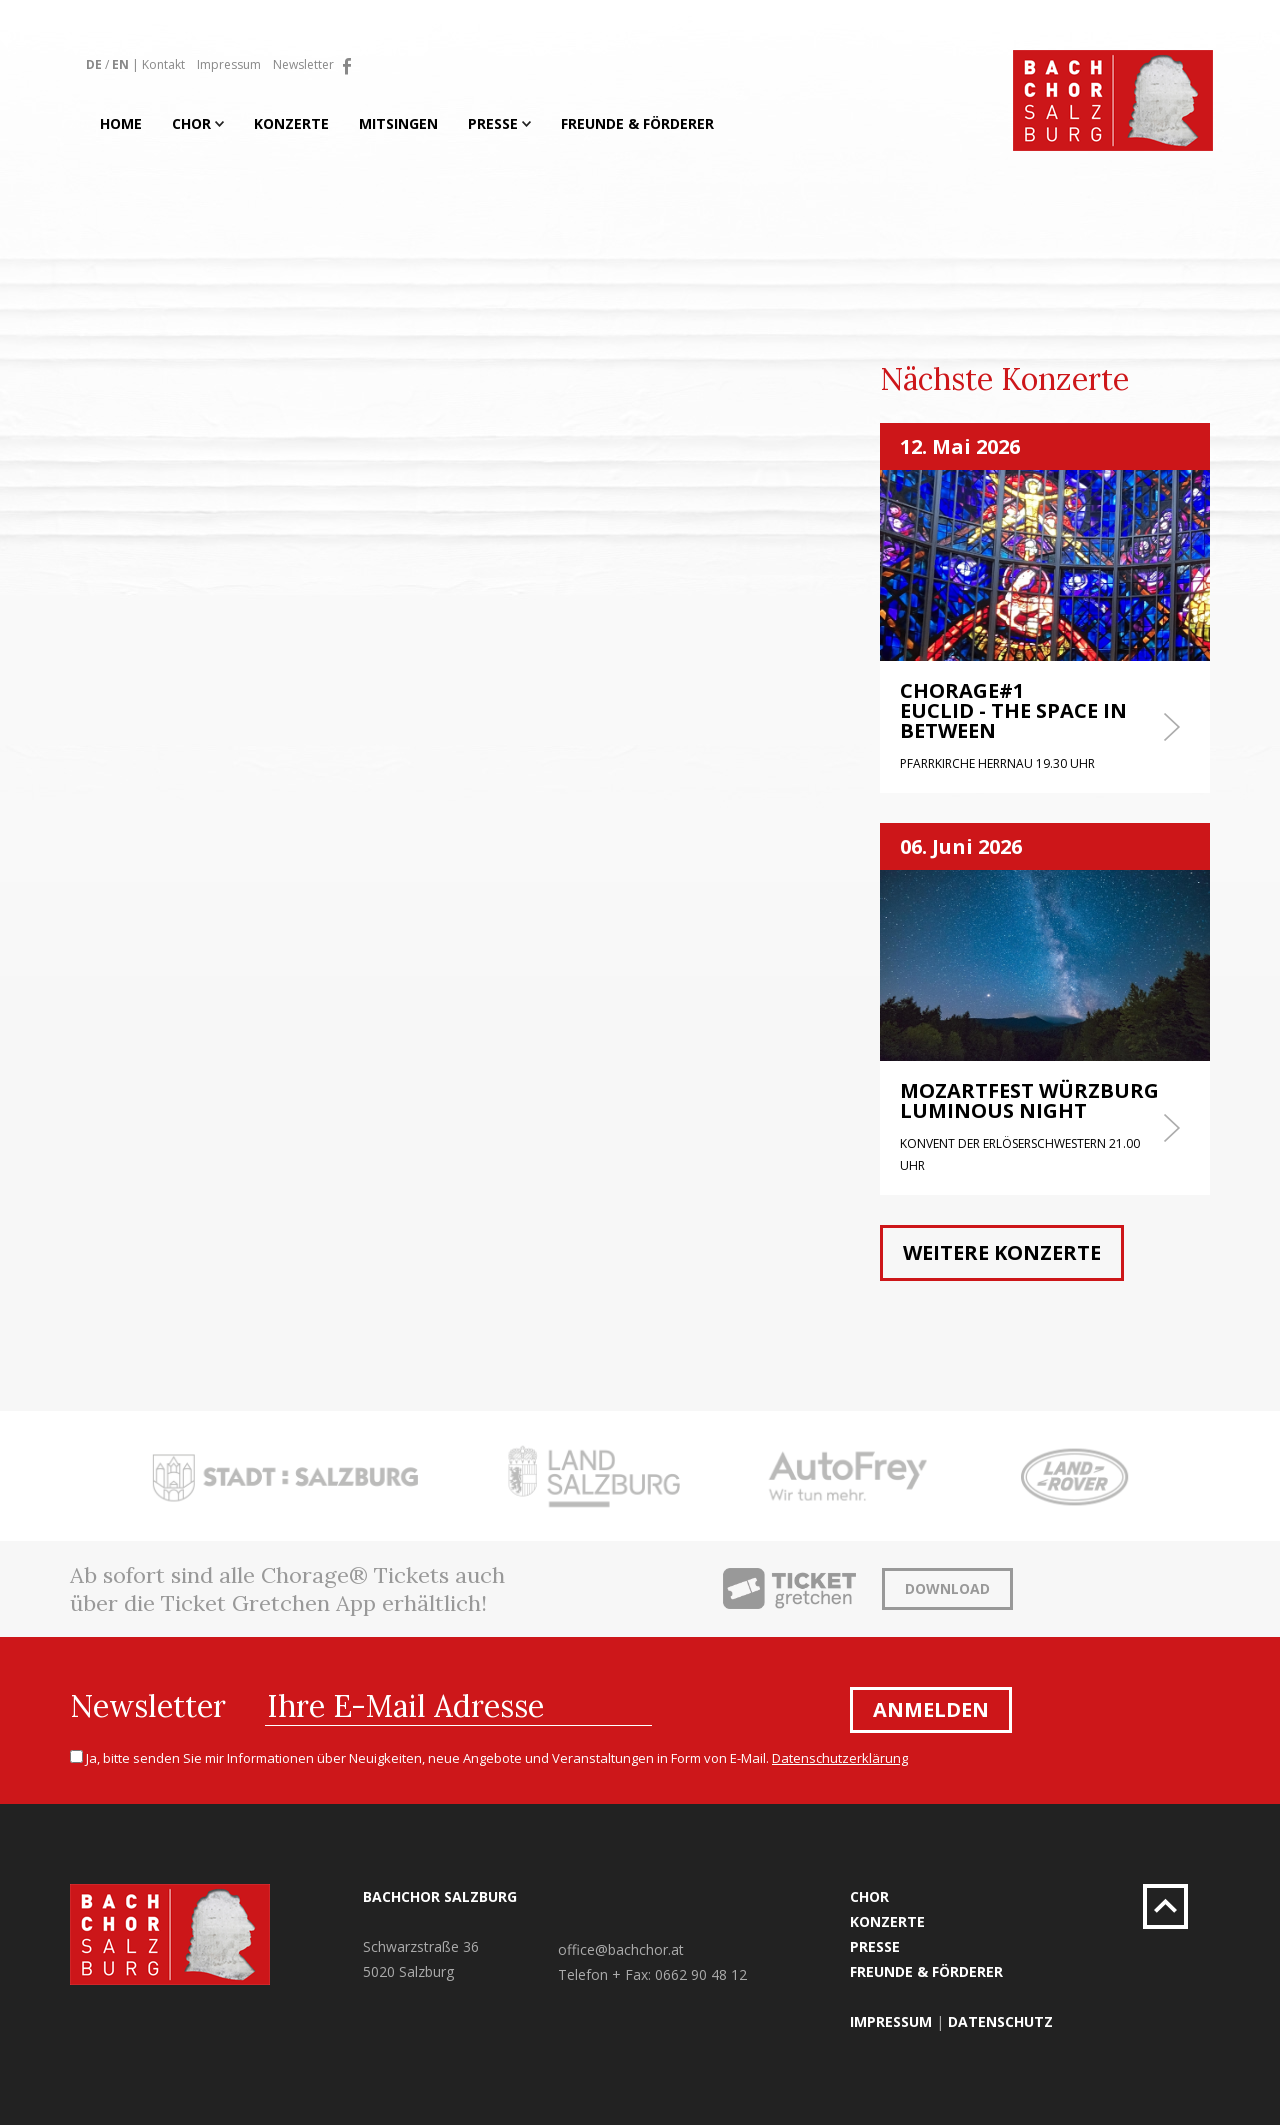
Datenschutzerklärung (840, 1758)
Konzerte (291, 123)
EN (120, 64)
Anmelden (931, 1709)
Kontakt (163, 64)
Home (121, 123)
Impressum (229, 64)
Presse (875, 1946)
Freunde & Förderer (637, 123)
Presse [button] (499, 123)
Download (947, 1588)
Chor (869, 1896)
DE (94, 64)
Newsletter (303, 64)
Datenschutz (1000, 2021)
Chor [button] (198, 123)
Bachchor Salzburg (440, 1896)
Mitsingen (398, 123)
